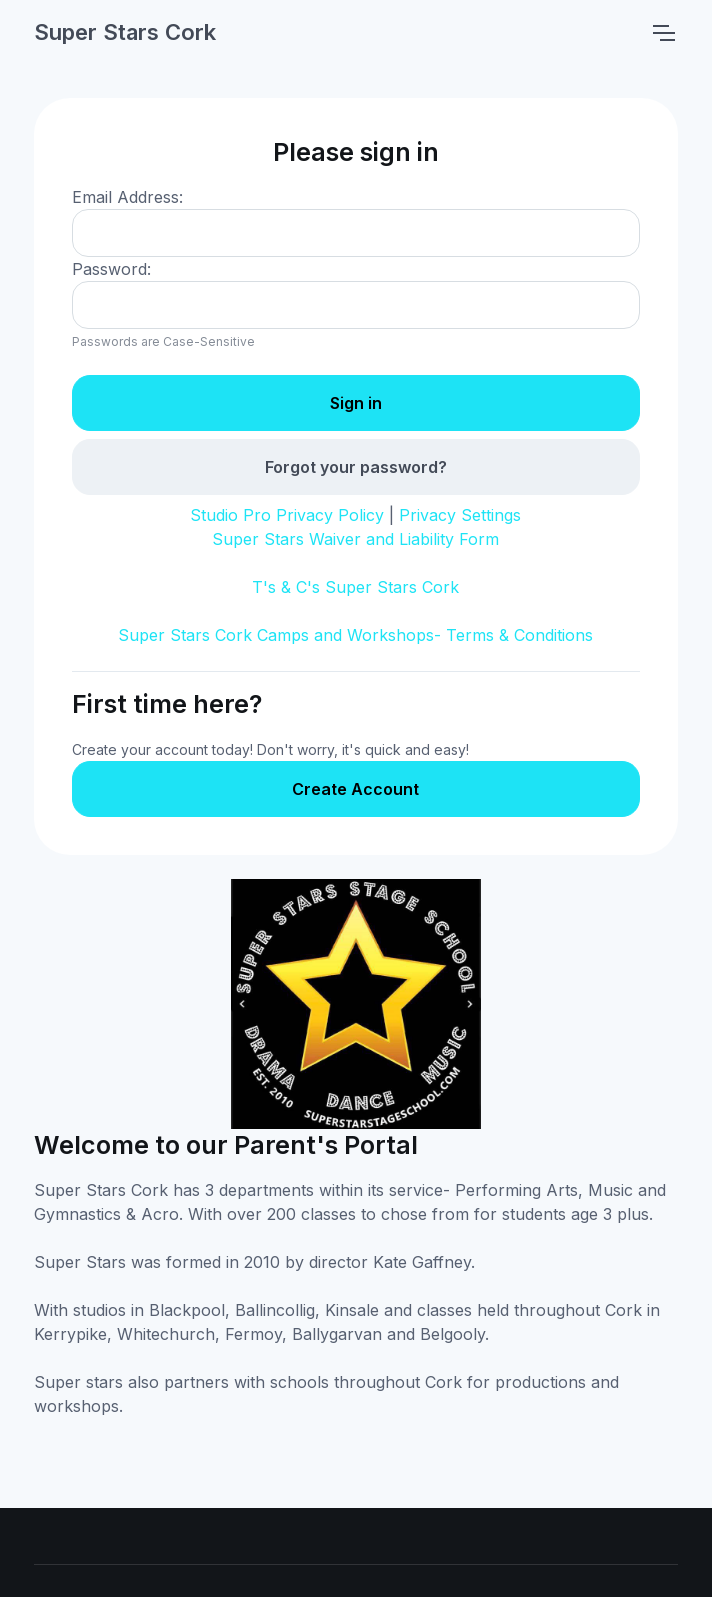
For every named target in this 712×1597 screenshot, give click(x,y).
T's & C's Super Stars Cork (355, 587)
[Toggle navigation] (663, 33)
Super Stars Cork (125, 32)
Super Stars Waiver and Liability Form (355, 539)
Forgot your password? (356, 467)
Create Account (355, 789)
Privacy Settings (460, 515)
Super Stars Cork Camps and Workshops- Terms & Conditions (355, 635)
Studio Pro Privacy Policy (287, 515)
